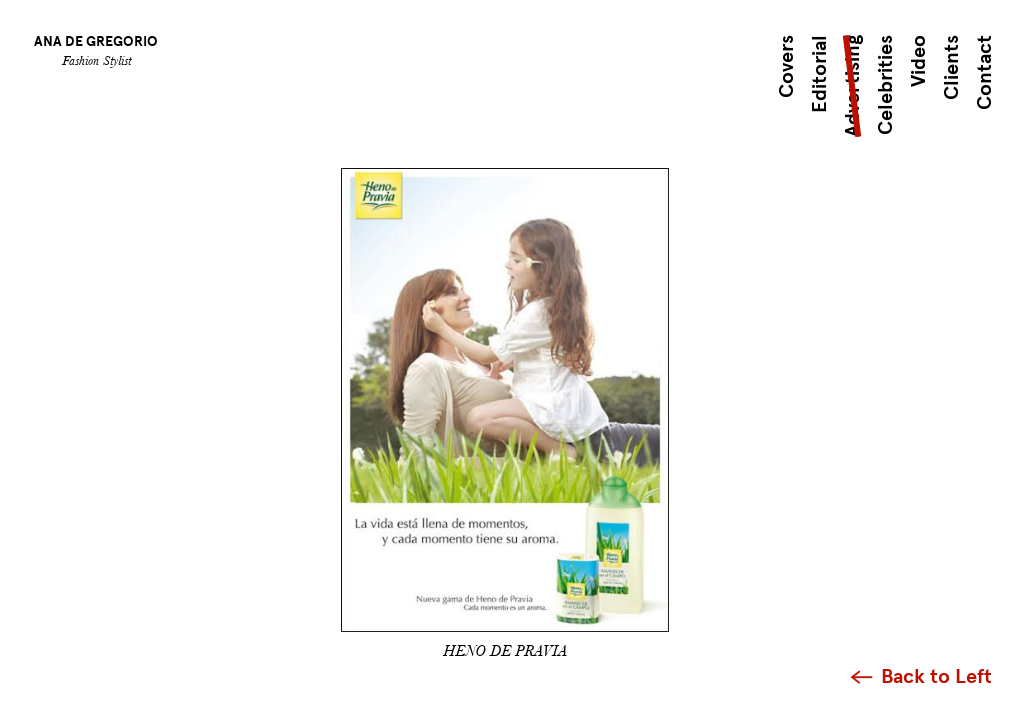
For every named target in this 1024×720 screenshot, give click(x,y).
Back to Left (936, 676)
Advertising (852, 86)
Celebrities (885, 85)
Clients (951, 67)
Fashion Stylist (96, 60)
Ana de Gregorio (96, 41)
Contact (984, 72)
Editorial (819, 74)
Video (918, 61)
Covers (786, 66)
